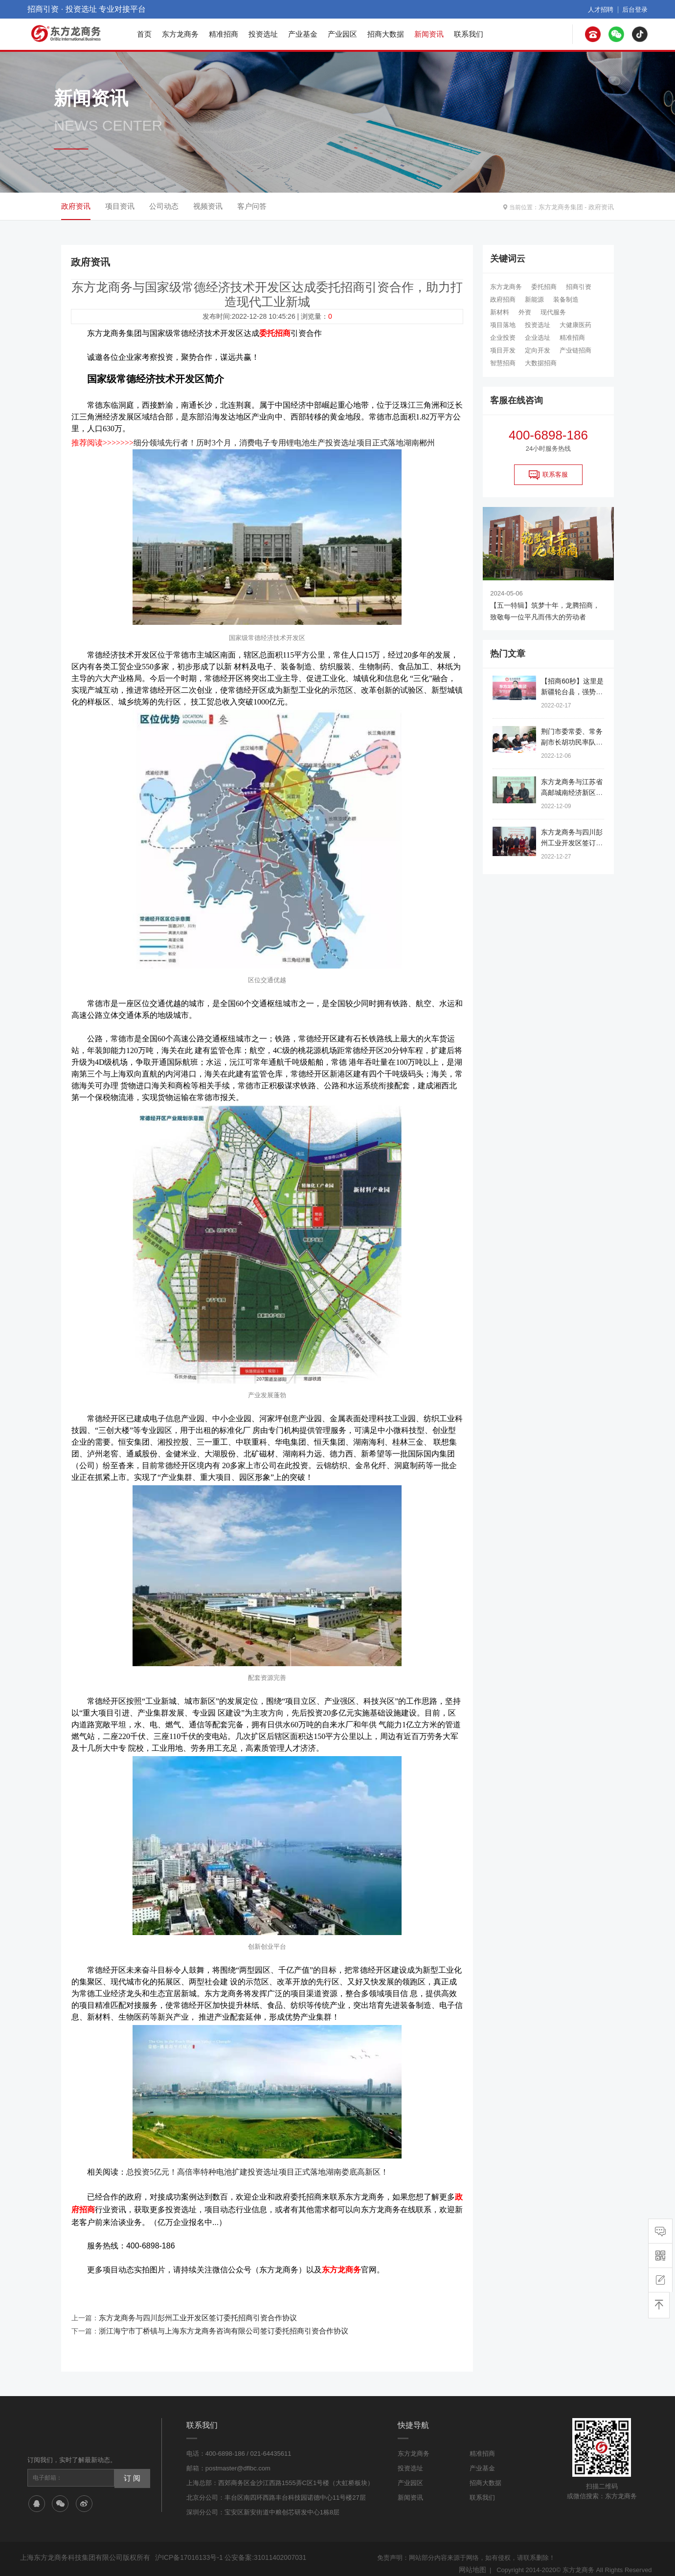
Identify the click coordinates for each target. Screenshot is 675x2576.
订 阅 (131, 2468)
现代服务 (553, 312)
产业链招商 (575, 350)
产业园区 (342, 34)
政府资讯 (602, 206)
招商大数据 (385, 34)
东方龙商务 (180, 34)
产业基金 (302, 34)
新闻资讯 (429, 34)
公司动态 (164, 206)
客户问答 (252, 206)
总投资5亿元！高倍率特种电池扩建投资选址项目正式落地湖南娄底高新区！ (257, 2169)
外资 (524, 312)
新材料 (499, 312)
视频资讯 (208, 206)
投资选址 (263, 34)
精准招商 (223, 34)
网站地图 (473, 2560)
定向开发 (537, 350)
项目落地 (503, 325)
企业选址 (537, 337)
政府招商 (503, 299)
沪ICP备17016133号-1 (187, 2548)
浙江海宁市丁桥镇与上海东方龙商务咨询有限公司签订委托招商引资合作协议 (215, 2322)
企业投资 (503, 337)
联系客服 (548, 474)
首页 (144, 34)
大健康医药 (575, 325)
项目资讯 (120, 206)
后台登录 (636, 9)
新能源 (534, 299)
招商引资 (578, 286)
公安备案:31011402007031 (259, 2548)
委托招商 (544, 286)
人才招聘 (603, 9)
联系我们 (468, 34)
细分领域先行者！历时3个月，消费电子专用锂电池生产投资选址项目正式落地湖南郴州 (284, 441)
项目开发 (503, 350)
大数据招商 (541, 363)
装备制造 (566, 299)
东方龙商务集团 (564, 206)
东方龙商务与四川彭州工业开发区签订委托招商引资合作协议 (191, 2310)
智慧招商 (503, 363)
